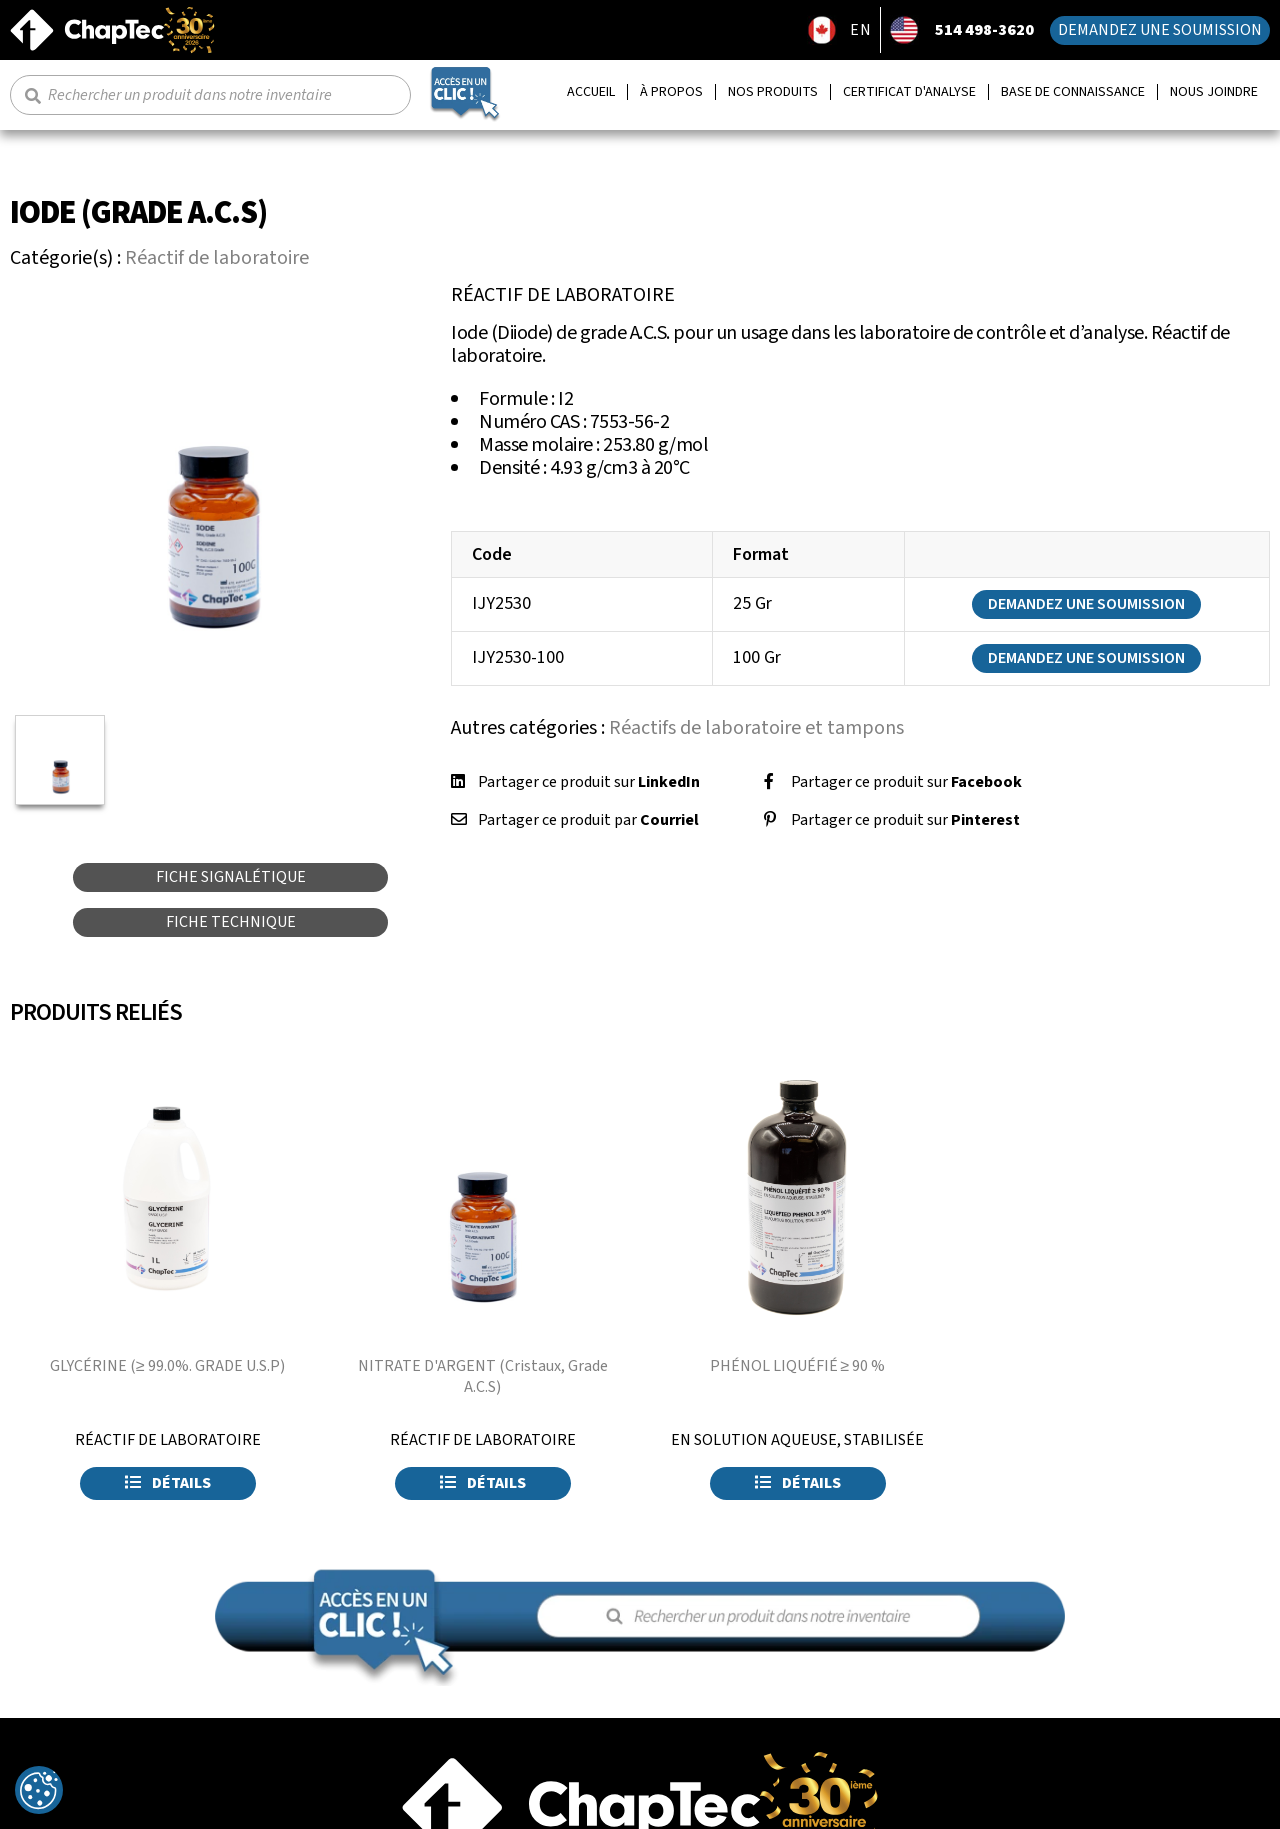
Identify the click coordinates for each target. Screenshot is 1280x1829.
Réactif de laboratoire (217, 258)
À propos (671, 92)
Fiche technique (231, 922)
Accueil (591, 92)
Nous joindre (1214, 92)
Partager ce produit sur (589, 782)
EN (861, 30)
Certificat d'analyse (909, 92)
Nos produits (773, 92)
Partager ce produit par (588, 820)
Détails (168, 1483)
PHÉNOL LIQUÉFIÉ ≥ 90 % (798, 1366)
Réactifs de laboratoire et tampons (756, 728)
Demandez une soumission (1160, 30)
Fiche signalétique (231, 877)
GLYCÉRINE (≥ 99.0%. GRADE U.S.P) (167, 1366)
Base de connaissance (1073, 92)
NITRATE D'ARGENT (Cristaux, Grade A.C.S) (483, 1376)
